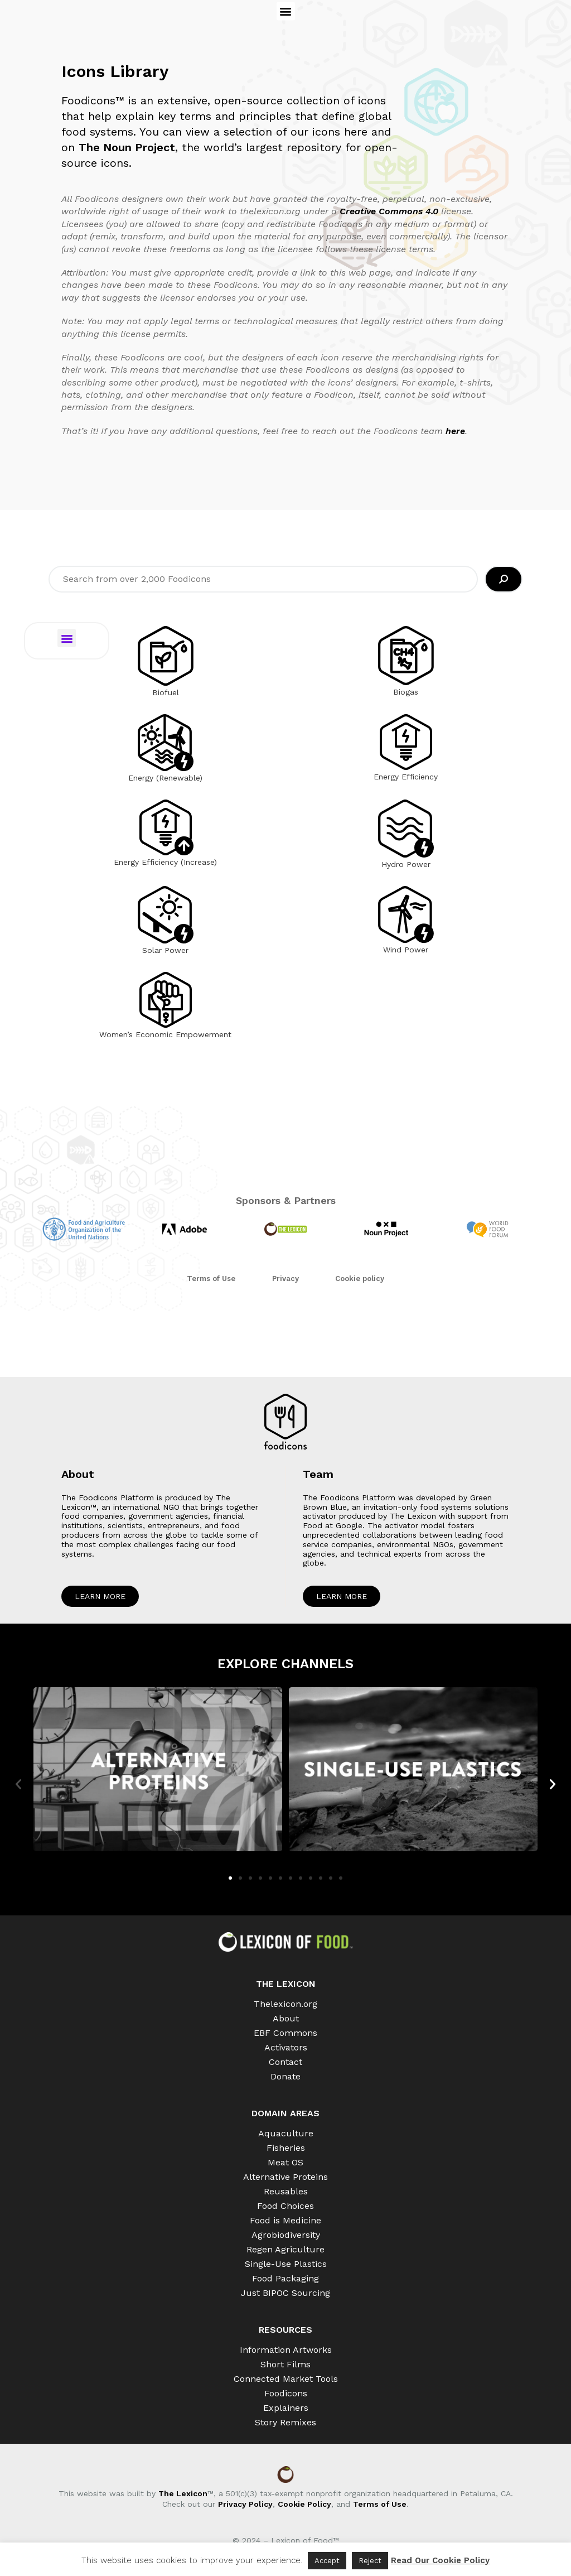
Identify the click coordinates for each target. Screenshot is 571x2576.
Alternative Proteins (285, 2176)
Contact (285, 2062)
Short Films (285, 2364)
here (455, 431)
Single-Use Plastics (286, 2264)
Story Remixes (285, 2422)
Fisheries (286, 2147)
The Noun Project (127, 147)
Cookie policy (359, 1278)
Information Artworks (286, 2349)
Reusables (286, 2191)
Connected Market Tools (286, 2378)
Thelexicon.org (285, 2004)
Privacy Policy (245, 2504)
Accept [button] (327, 2560)
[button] (286, 11)
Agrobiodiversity (285, 2235)
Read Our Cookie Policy (440, 2560)
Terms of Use (211, 1278)
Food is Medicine (285, 2220)
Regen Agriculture (285, 2249)
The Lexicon (182, 2493)
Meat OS (285, 2162)
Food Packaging (285, 2278)
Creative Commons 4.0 (390, 211)
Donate (285, 2076)
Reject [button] (370, 2560)
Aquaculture (285, 2133)
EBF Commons (285, 2033)
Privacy (285, 1278)
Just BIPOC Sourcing (285, 2293)
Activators (285, 2047)
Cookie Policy (304, 2504)
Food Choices (285, 2206)
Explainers (285, 2407)
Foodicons (285, 2393)
